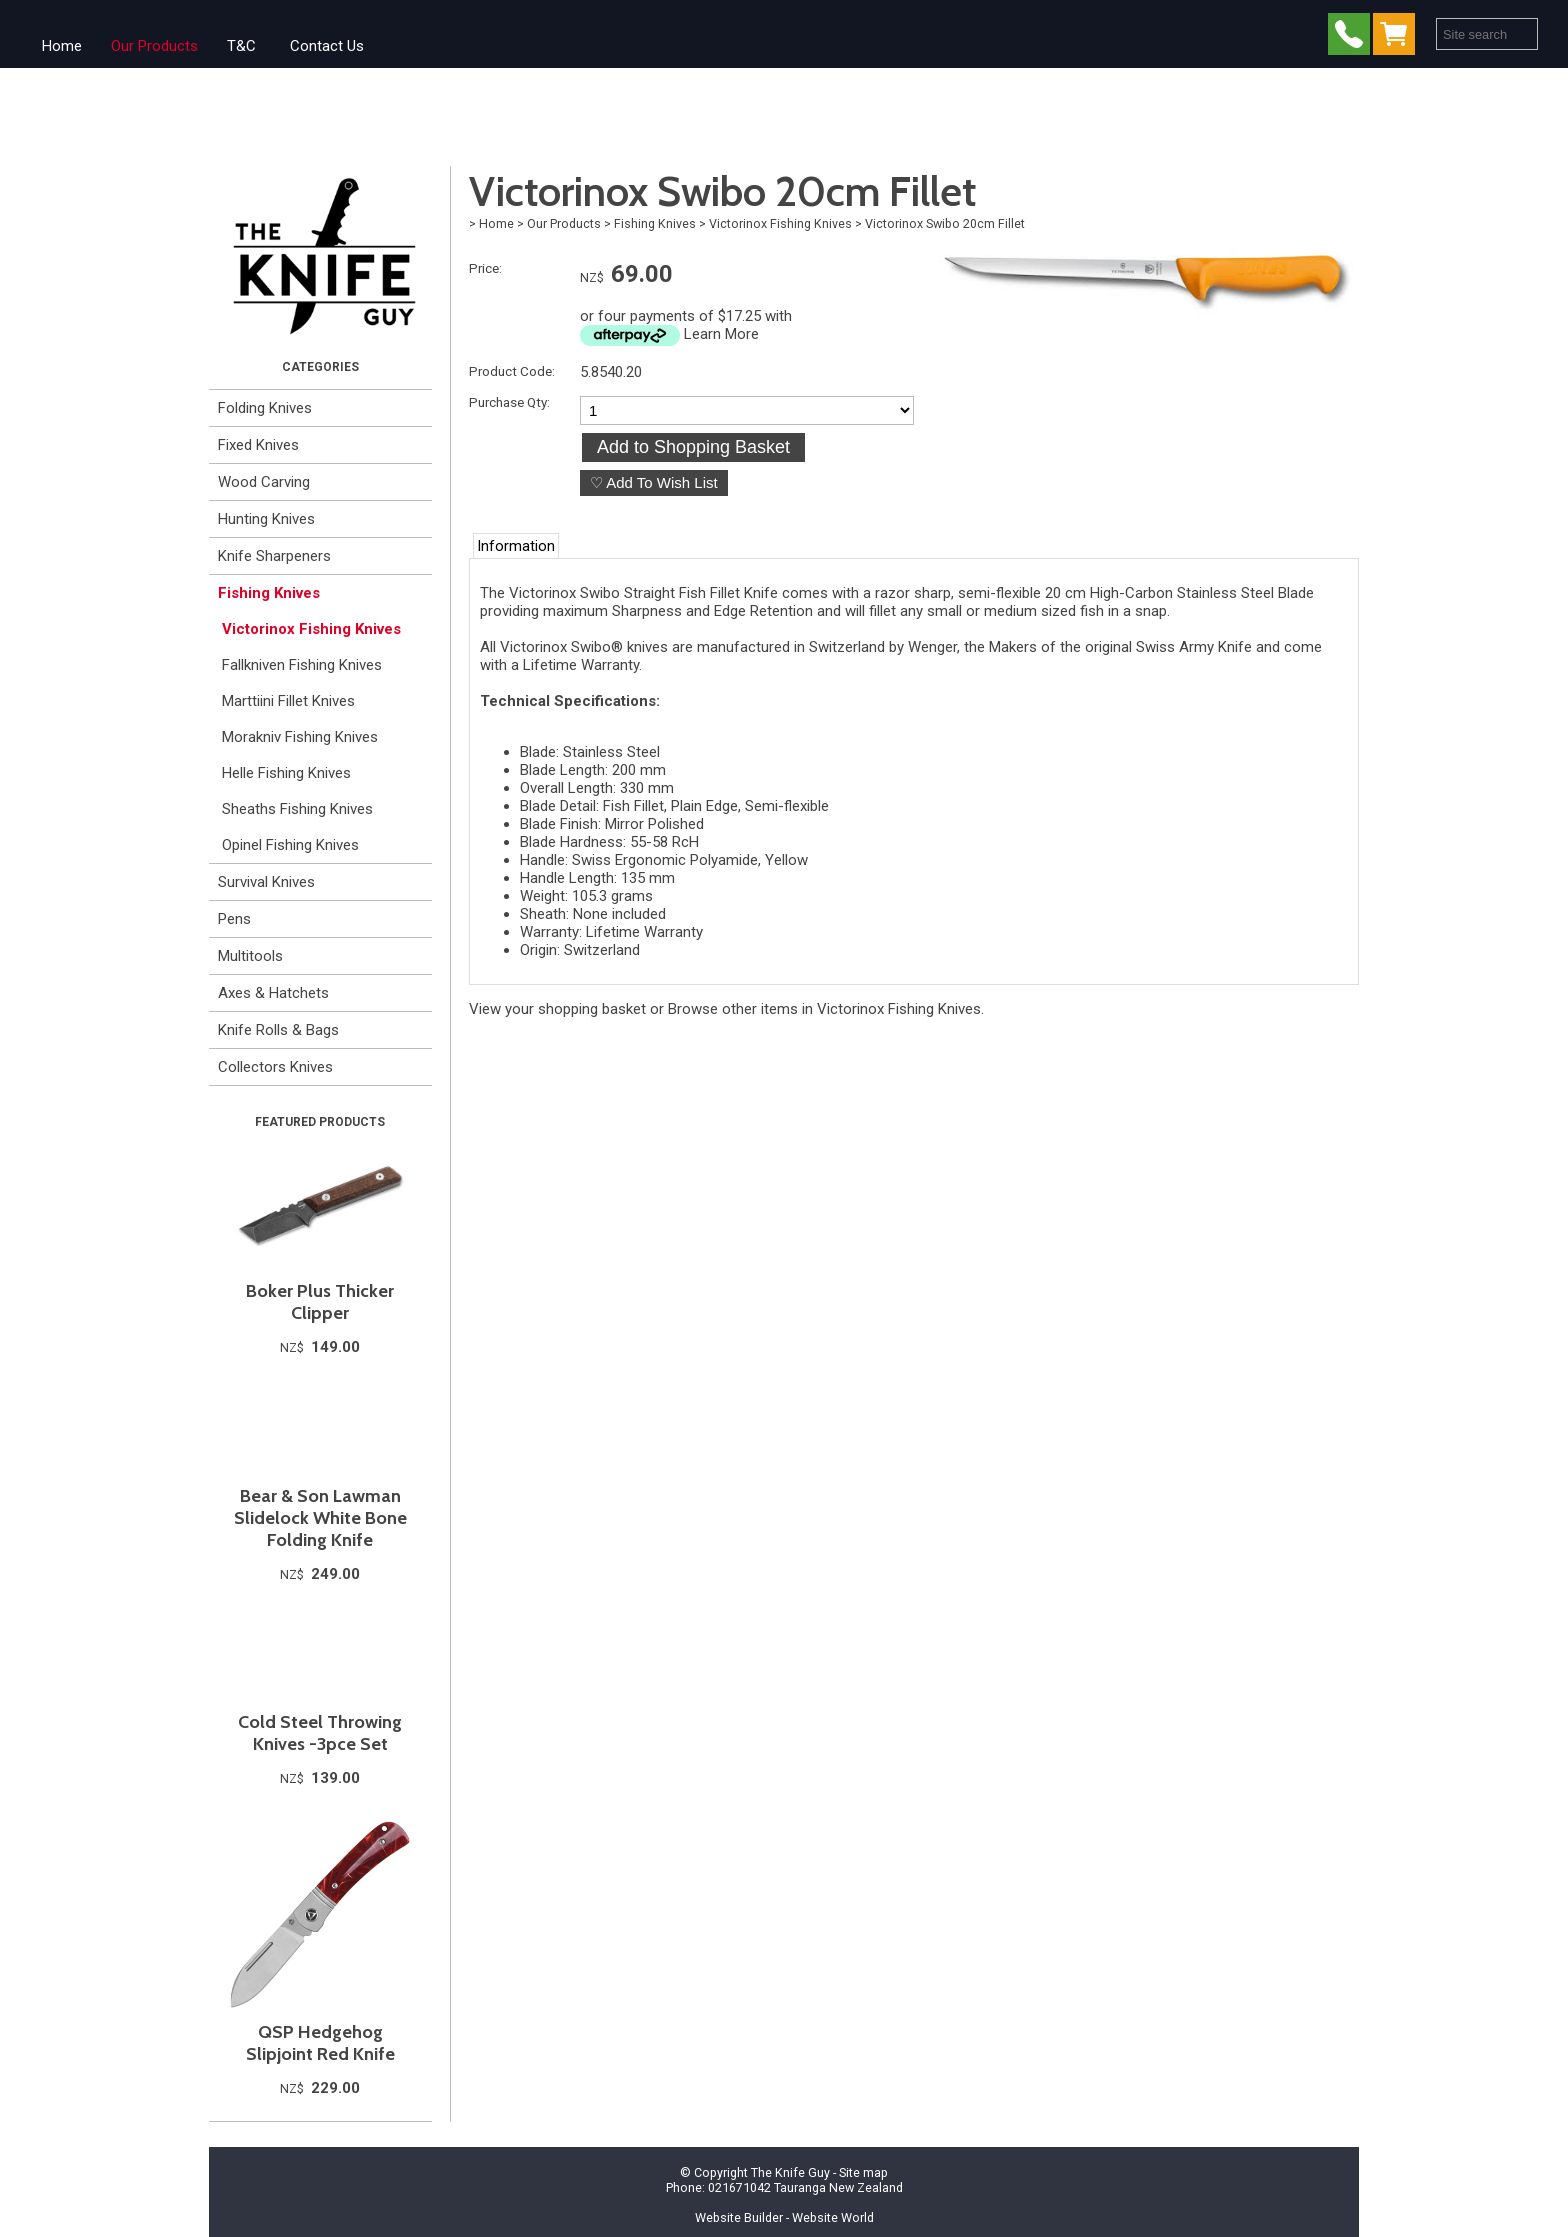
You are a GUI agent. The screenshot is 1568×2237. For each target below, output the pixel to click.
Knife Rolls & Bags (278, 1030)
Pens (234, 919)
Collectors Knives (275, 1067)
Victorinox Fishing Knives (311, 629)
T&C (241, 46)
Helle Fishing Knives (286, 773)
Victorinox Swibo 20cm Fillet (945, 223)
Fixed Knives (258, 445)
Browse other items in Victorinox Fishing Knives (824, 1009)
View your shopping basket (557, 1009)
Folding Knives (265, 408)
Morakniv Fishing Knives (300, 737)
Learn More (721, 334)
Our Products (154, 46)
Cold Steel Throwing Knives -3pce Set (320, 1733)
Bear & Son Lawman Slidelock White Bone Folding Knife (320, 1518)
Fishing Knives (269, 593)
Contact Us (327, 46)
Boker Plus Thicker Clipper (320, 1302)
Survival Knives (266, 882)
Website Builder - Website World (784, 2217)
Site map (863, 2172)
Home (62, 46)
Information (516, 546)
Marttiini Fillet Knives (288, 701)
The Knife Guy (790, 2172)
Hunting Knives (266, 519)
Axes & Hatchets (273, 993)
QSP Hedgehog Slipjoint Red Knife (320, 2043)
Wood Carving (264, 482)
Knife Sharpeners (274, 556)
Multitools (250, 956)
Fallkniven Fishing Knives (302, 665)
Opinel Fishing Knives (290, 845)
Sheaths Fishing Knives (297, 809)
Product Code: (512, 371)
